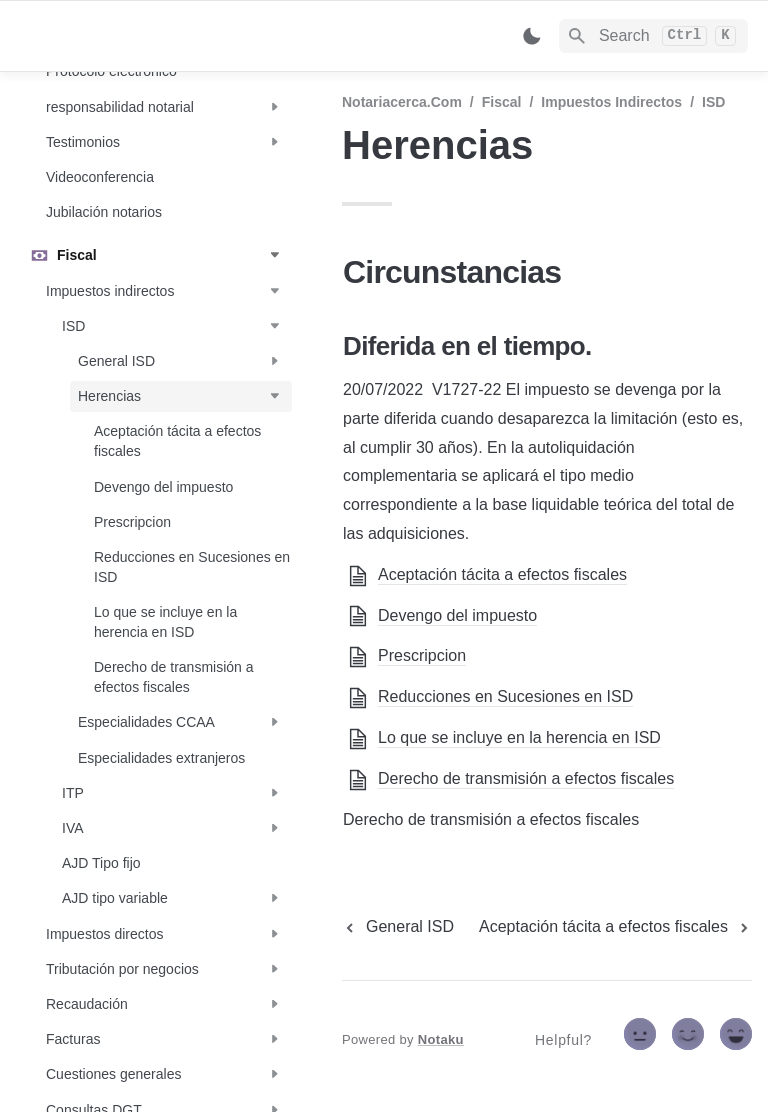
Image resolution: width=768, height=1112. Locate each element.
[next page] (615, 927)
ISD (713, 102)
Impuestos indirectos (611, 102)
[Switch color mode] (532, 36)
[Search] (653, 36)
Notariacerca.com (402, 102)
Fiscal (502, 102)
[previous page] (398, 927)
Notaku (441, 1039)
